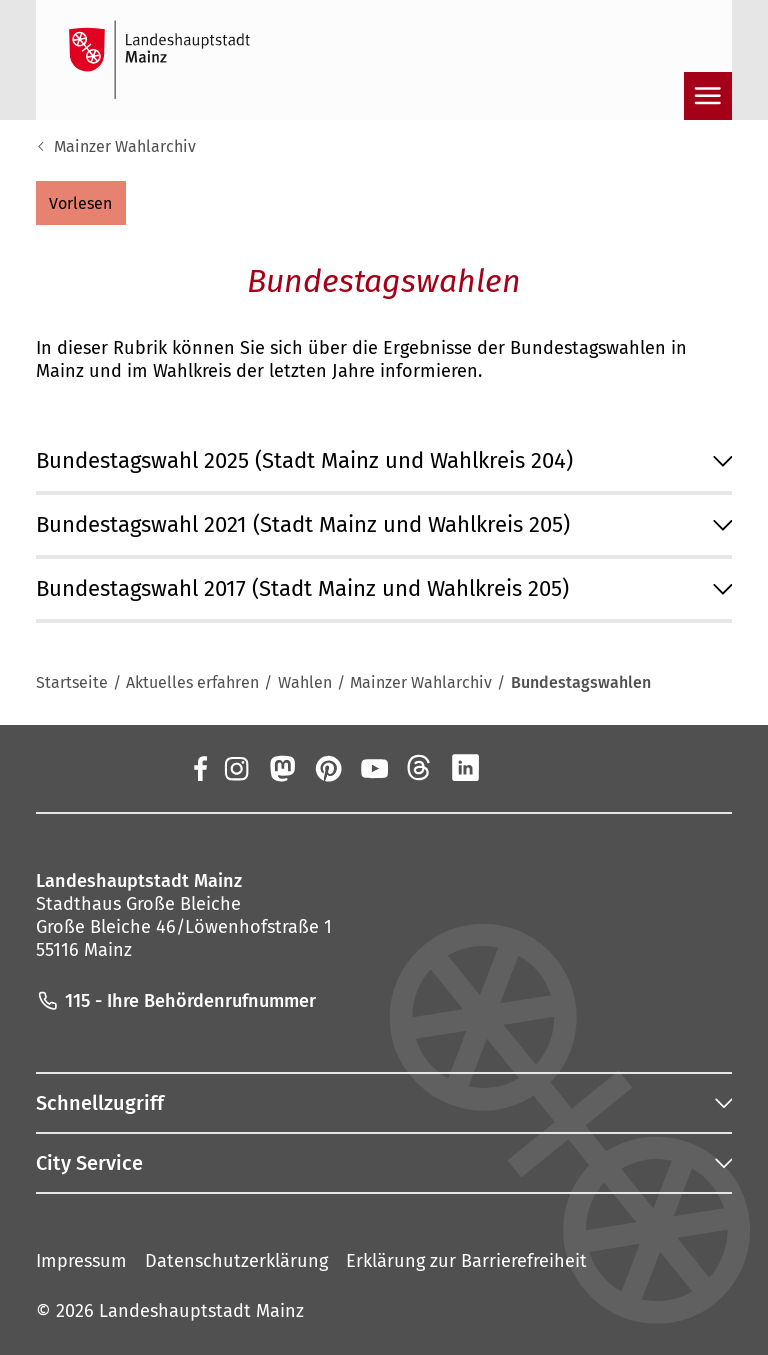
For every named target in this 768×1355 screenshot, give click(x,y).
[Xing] (512, 768)
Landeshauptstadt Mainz (201, 1311)
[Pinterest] (327, 768)
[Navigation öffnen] (708, 96)
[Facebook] (199, 768)
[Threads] (420, 768)
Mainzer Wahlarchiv (125, 146)
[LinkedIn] (466, 768)
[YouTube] (374, 768)
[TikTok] (558, 768)
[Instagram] (235, 768)
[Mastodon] (281, 768)
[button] (81, 203)
